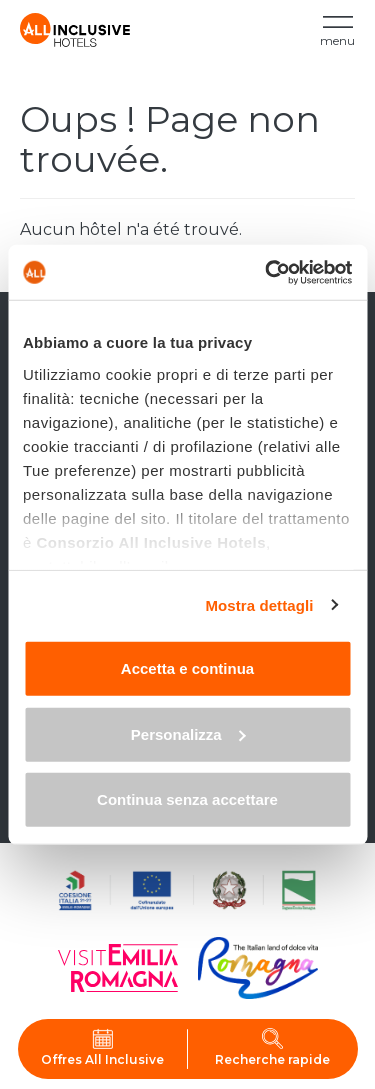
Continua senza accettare (187, 799)
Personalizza (188, 733)
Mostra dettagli (259, 604)
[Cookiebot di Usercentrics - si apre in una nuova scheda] (267, 272)
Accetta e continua (187, 668)
